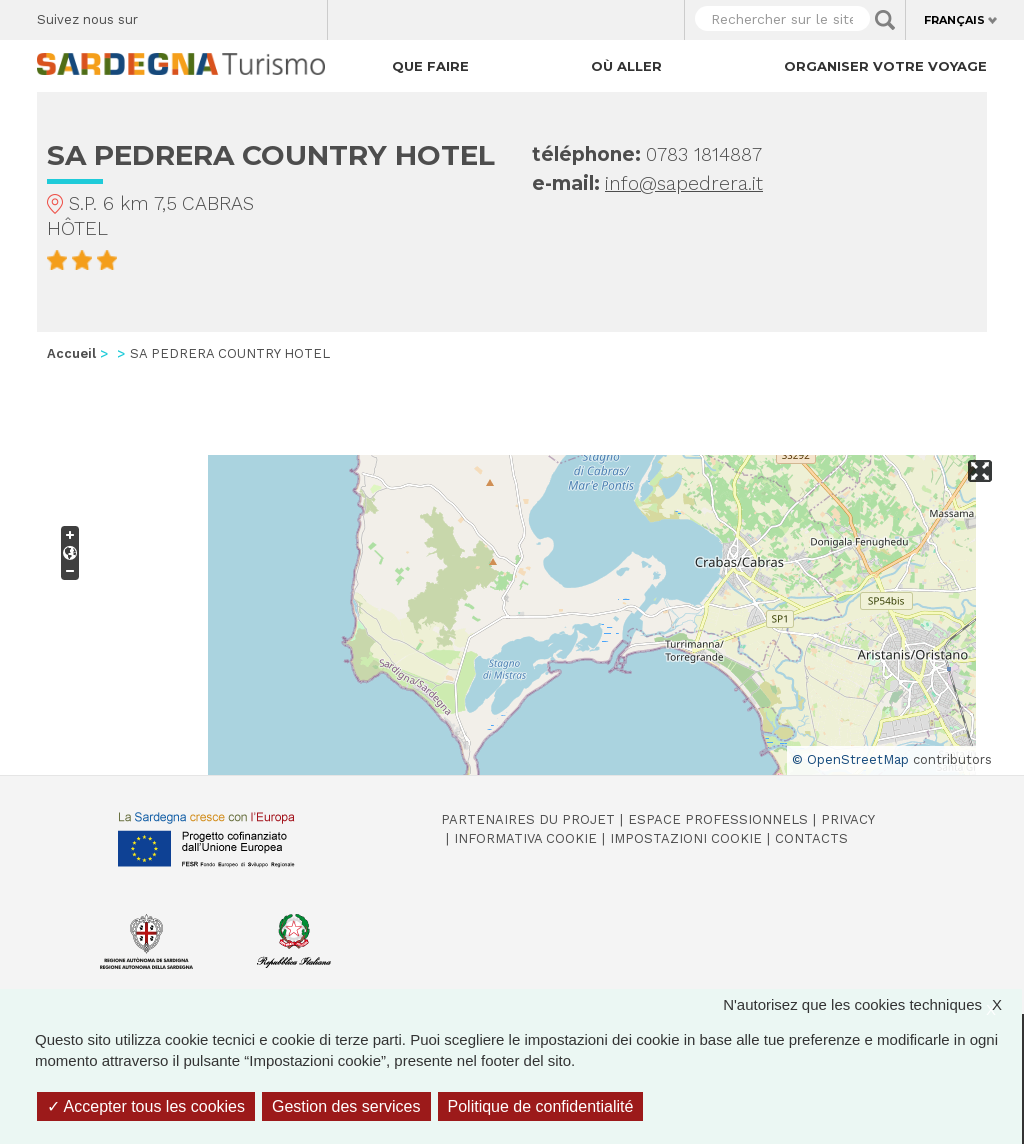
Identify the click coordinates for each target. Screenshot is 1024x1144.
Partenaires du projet (528, 819)
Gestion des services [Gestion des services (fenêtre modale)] (346, 1106)
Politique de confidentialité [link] (541, 1106)
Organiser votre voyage (885, 66)
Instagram (234, 15)
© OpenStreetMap (850, 759)
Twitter (199, 15)
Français (954, 20)
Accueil (71, 353)
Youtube (304, 15)
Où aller (626, 66)
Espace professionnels (718, 819)
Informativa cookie (525, 838)
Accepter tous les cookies (146, 1106)
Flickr (269, 15)
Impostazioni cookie (686, 838)
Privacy (848, 819)
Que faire (430, 66)
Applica (885, 20)
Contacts (811, 838)
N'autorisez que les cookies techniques (872, 1004)
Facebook (164, 15)
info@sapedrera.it (684, 183)
